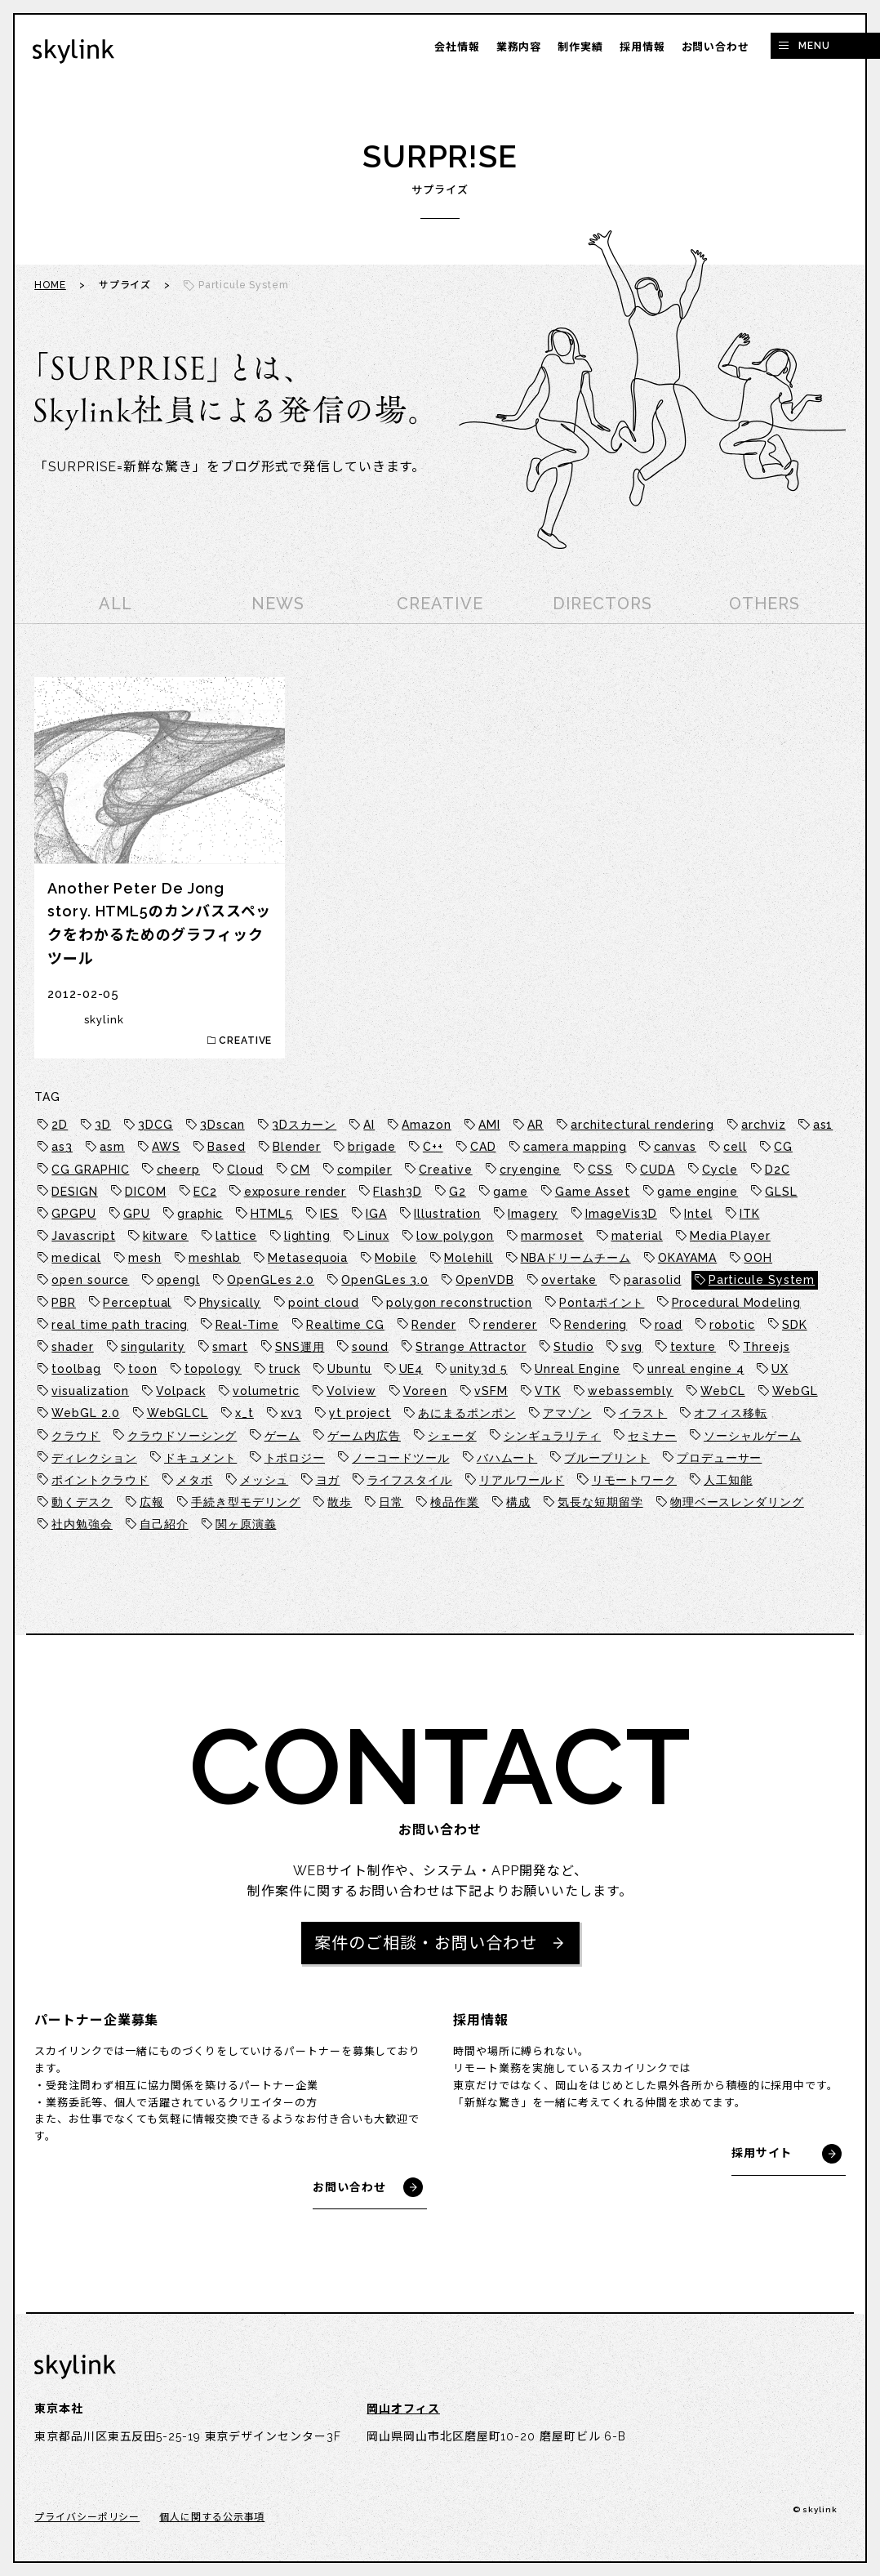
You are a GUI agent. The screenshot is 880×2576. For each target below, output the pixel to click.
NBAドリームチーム (576, 1257)
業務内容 (519, 47)
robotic (731, 1324)
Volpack (180, 1390)
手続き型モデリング (245, 1502)
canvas (675, 1146)
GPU (136, 1213)
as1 (823, 1124)
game (510, 1191)
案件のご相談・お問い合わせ (425, 1943)
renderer (510, 1324)
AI (369, 1124)
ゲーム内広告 (363, 1435)
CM (300, 1169)
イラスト (643, 1412)
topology (213, 1368)
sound (370, 1346)
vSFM (491, 1390)
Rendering (595, 1324)
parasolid (652, 1279)
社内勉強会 (82, 1524)
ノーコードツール (400, 1457)
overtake (569, 1279)
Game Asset (592, 1191)
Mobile (395, 1257)
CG (783, 1146)
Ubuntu (349, 1368)
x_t (244, 1412)
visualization (90, 1390)
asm (112, 1146)
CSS (600, 1169)
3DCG (155, 1124)
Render (433, 1324)
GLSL (781, 1191)
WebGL (795, 1390)
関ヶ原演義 (246, 1524)
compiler (364, 1169)
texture (693, 1346)
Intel (698, 1213)
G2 (457, 1191)
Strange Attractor (471, 1346)
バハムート (507, 1457)
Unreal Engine (577, 1368)
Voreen (425, 1390)
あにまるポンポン (466, 1412)
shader (72, 1346)
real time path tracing (119, 1324)
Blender (297, 1146)
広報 (152, 1502)
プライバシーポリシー (87, 2517)
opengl (178, 1279)
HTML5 (272, 1213)
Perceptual (137, 1302)
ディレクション (93, 1457)
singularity (153, 1346)
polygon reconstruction (459, 1302)
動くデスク (82, 1502)
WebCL (722, 1390)
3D (103, 1124)
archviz (763, 1124)
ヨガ (328, 1479)
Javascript (83, 1235)
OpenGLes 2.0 (270, 1279)
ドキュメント (200, 1457)
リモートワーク (634, 1479)
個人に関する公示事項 (211, 2517)
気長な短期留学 (600, 1502)
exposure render (295, 1191)
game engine (697, 1191)
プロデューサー (719, 1457)
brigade (371, 1146)
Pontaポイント (601, 1302)
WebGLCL (177, 1412)
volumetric (266, 1390)
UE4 (411, 1368)
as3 (62, 1146)
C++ (433, 1146)
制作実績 (580, 47)
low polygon (455, 1235)
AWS (166, 1146)
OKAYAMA (687, 1257)
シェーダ (452, 1435)
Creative (445, 1169)
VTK (548, 1390)
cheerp (178, 1169)
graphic (200, 1213)
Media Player (730, 1235)
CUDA (657, 1169)
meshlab (215, 1257)
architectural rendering (642, 1124)
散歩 (339, 1502)
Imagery (533, 1213)
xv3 (291, 1412)
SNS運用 (300, 1346)
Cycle (720, 1169)
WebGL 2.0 (85, 1412)
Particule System (762, 1279)
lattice (236, 1235)
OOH (758, 1257)
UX (780, 1368)
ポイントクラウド (100, 1479)
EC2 (205, 1191)
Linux (373, 1235)
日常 (391, 1502)
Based (226, 1146)
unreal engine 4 (695, 1368)
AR (535, 1124)
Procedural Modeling (736, 1302)
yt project (360, 1412)
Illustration (447, 1213)
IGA (376, 1213)
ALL (115, 603)
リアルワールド (521, 1479)
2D (59, 1124)
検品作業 (454, 1502)
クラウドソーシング (182, 1435)
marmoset (552, 1235)
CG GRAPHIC (90, 1169)
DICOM (146, 1191)
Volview (351, 1390)
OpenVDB (484, 1279)
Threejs (766, 1346)
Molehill (468, 1257)
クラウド (75, 1435)
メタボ (194, 1479)
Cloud (245, 1169)
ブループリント (606, 1457)
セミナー (652, 1435)
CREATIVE (439, 603)
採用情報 (642, 47)
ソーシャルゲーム (752, 1435)
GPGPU (73, 1213)
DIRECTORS (602, 603)
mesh (145, 1257)
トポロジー (295, 1457)
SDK (794, 1324)
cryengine (530, 1169)
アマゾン (567, 1412)
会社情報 (457, 47)
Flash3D (397, 1191)
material (637, 1235)
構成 (518, 1502)
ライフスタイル (409, 1479)
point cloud (323, 1302)
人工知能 (728, 1479)
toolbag (75, 1368)
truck (284, 1368)
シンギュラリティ (552, 1435)
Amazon (426, 1124)
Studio (573, 1346)
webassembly (630, 1390)
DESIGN (74, 1191)
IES (329, 1213)
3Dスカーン (304, 1124)
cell (735, 1146)
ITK (750, 1213)
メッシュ (264, 1479)
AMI (489, 1124)
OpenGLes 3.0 (385, 1279)
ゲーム (282, 1435)
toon (143, 1368)
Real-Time (247, 1324)
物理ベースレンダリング (737, 1502)
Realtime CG (345, 1324)
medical (75, 1257)
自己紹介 (164, 1524)
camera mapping (575, 1146)
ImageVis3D (621, 1213)
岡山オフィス (403, 2408)
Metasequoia (308, 1257)
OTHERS (764, 603)
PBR (63, 1302)
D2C (777, 1169)
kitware (166, 1235)
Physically (230, 1302)
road (669, 1324)
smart (230, 1346)
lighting (307, 1235)
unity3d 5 (478, 1368)
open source (90, 1279)
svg (632, 1346)
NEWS (277, 603)
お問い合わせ (715, 47)
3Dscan (222, 1124)
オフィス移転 (730, 1412)
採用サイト (762, 2152)
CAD (483, 1146)
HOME (50, 285)
